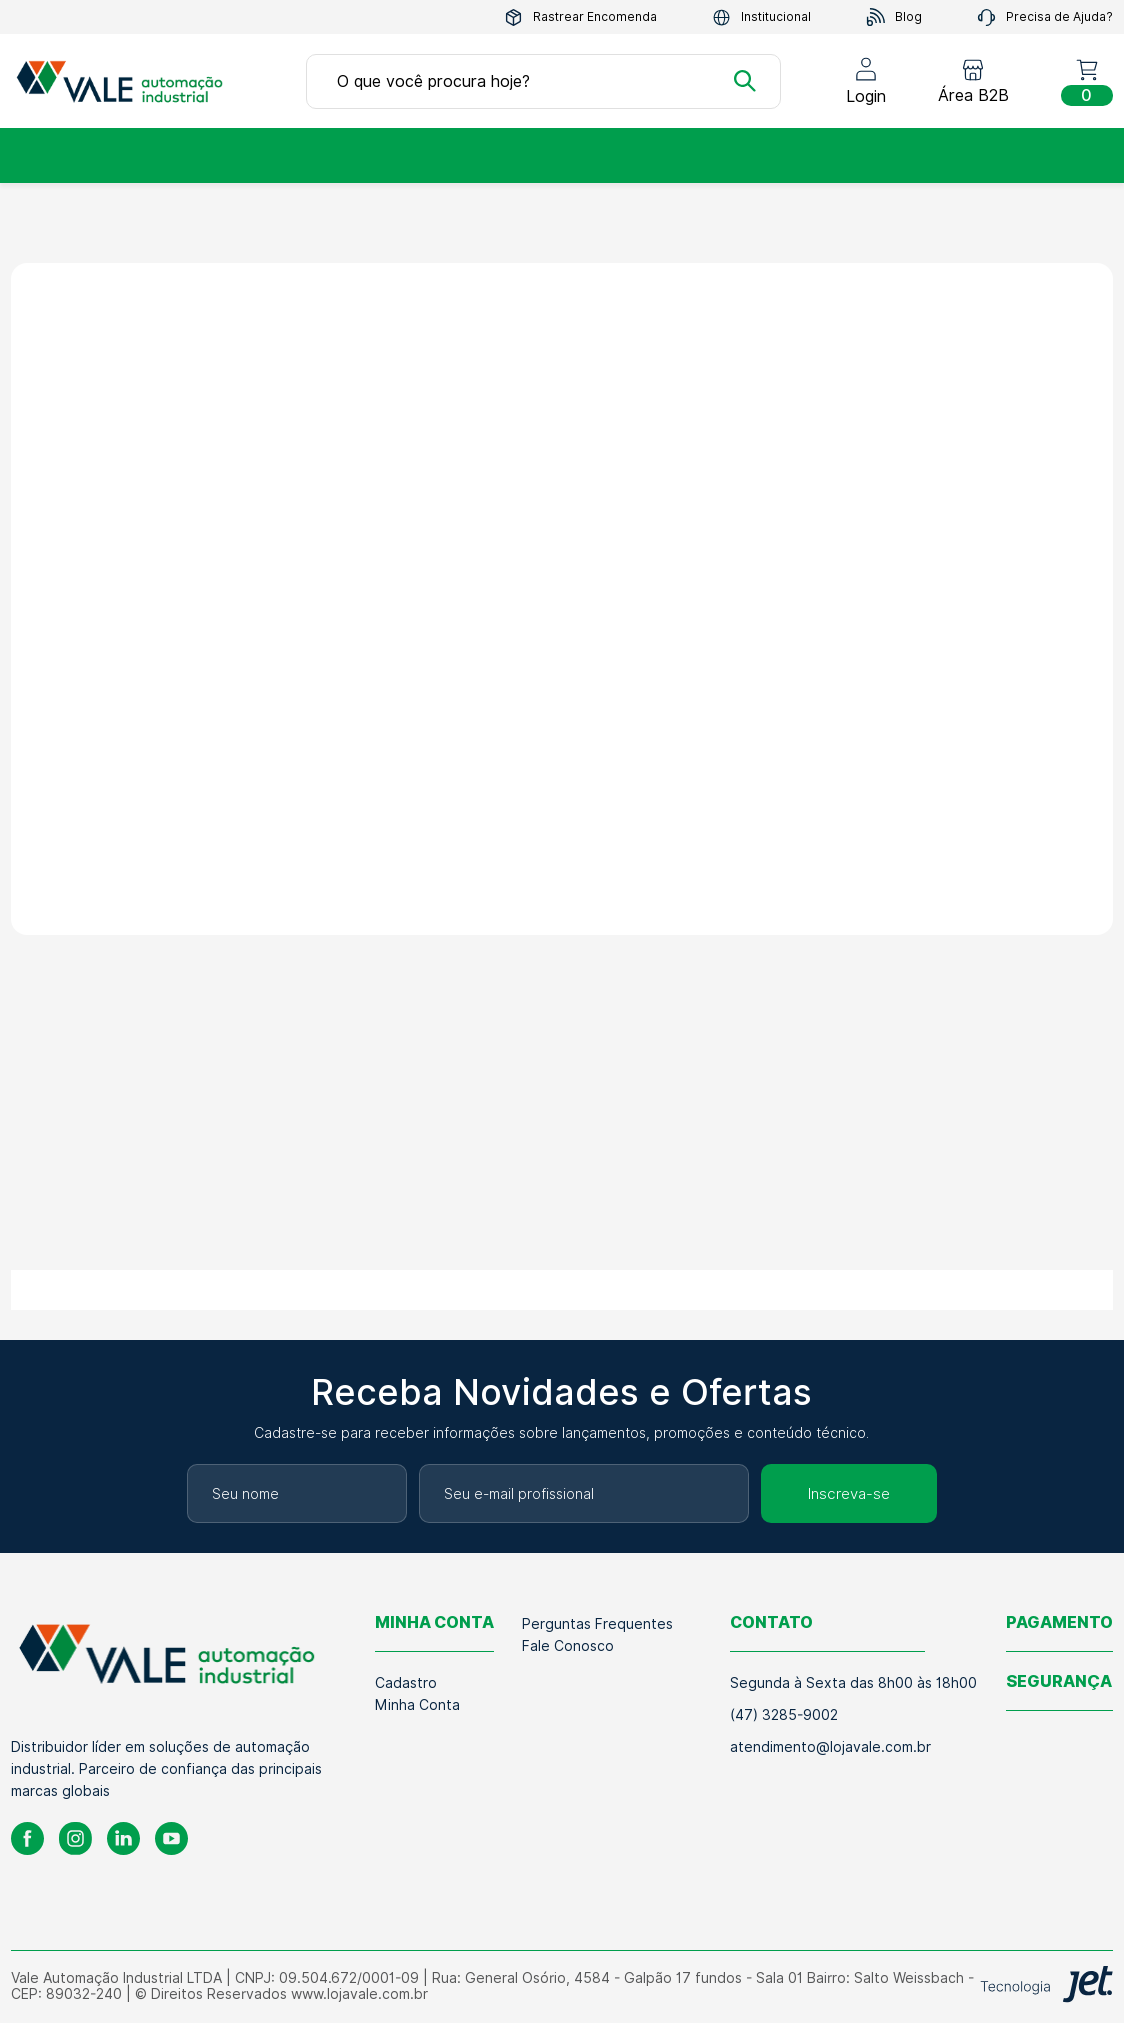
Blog (894, 17)
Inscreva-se (849, 1494)
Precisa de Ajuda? (1045, 17)
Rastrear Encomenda (580, 17)
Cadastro (406, 1683)
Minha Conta (417, 1705)
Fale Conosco (568, 1646)
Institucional (761, 17)
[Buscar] (745, 81)
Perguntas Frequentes (597, 1624)
